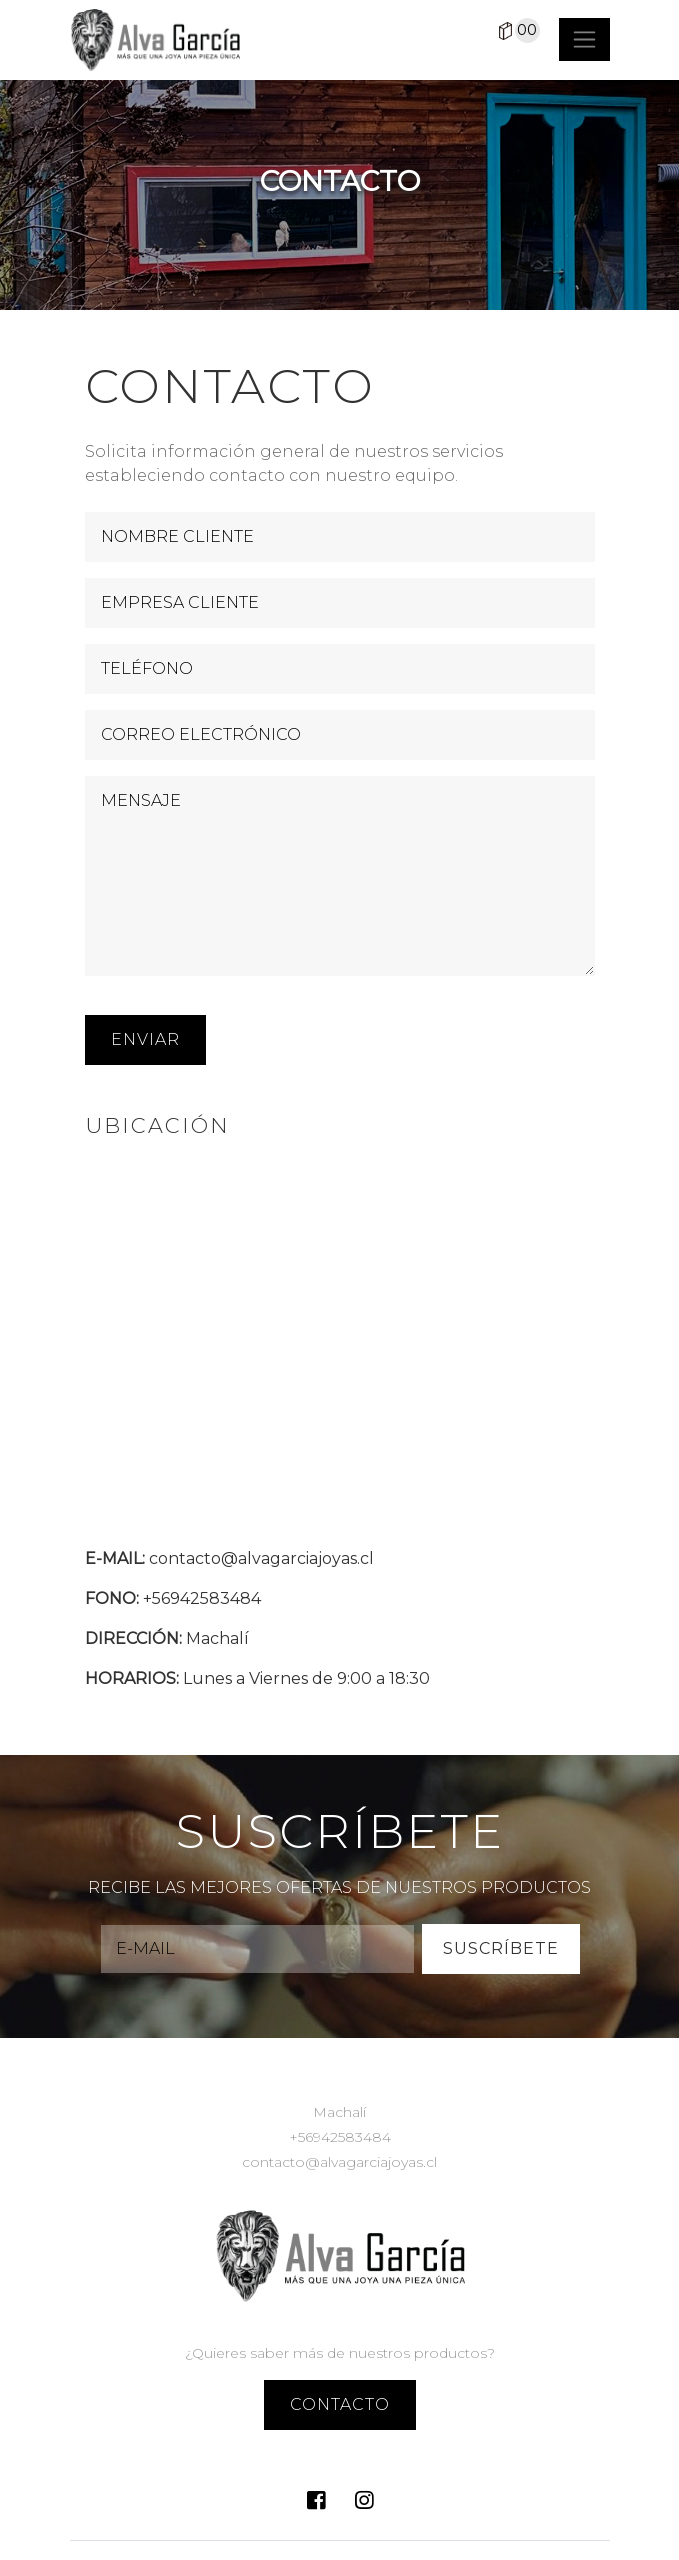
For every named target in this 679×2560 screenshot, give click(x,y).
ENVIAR (145, 1039)
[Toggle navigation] (584, 39)
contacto (340, 2404)
